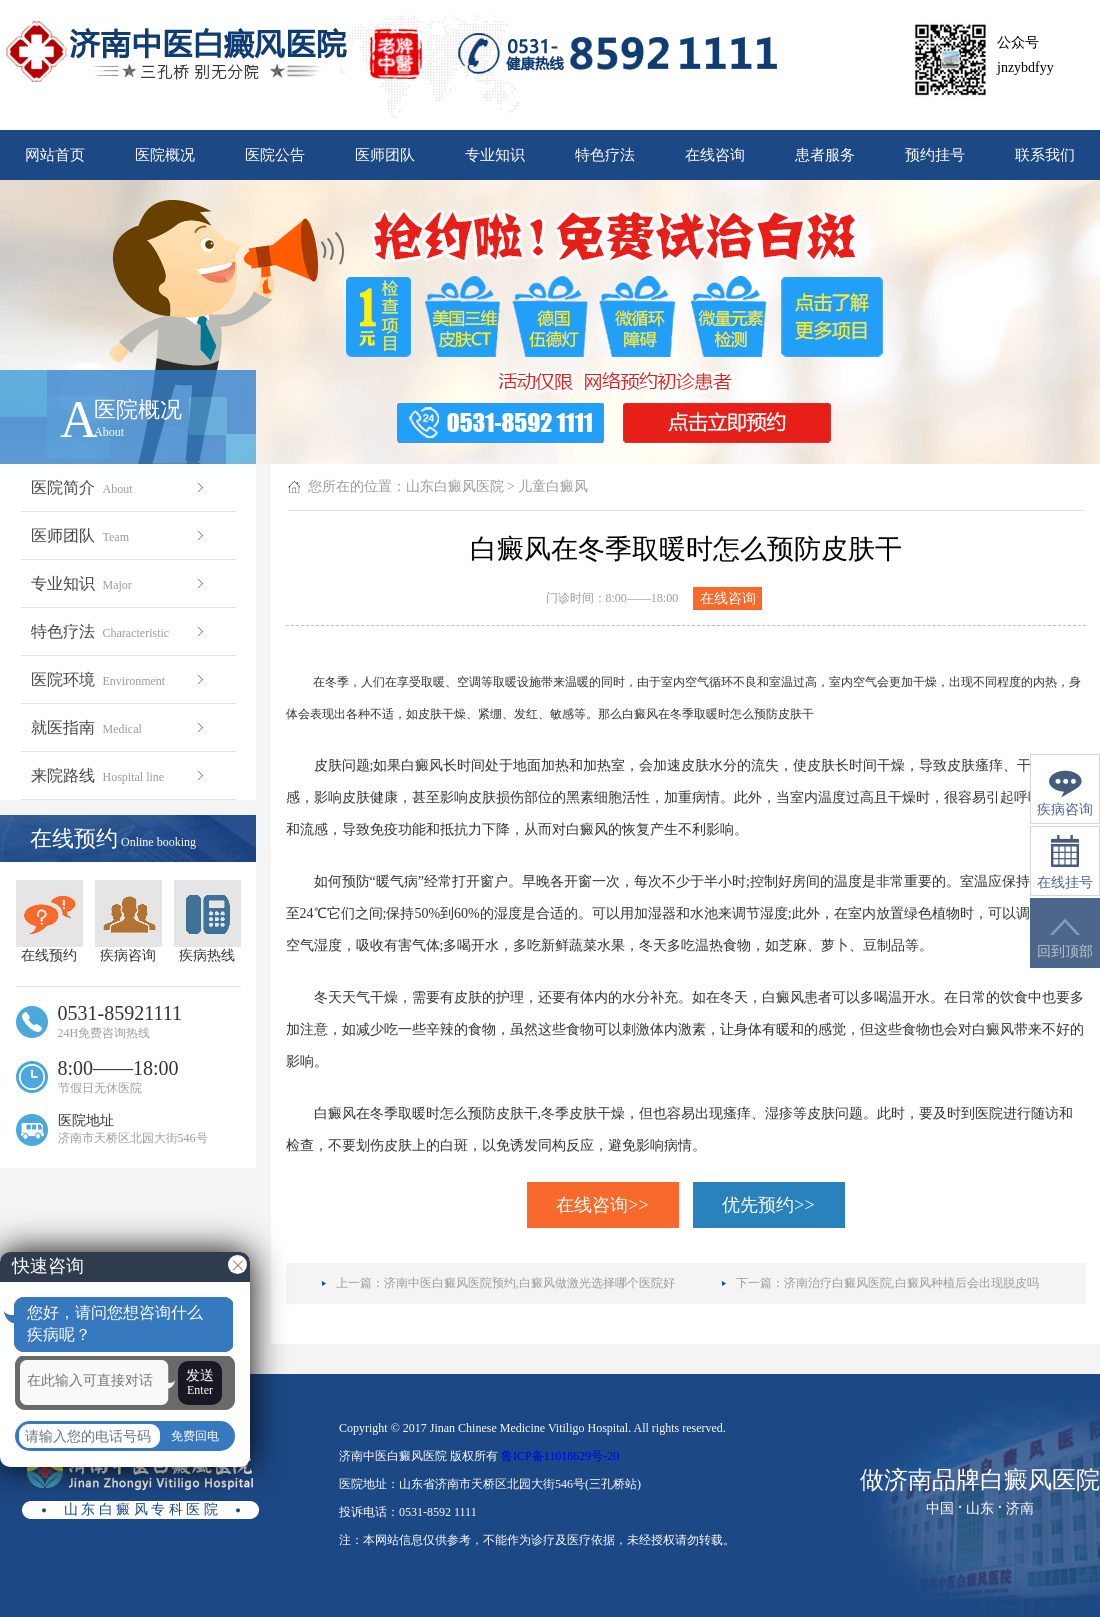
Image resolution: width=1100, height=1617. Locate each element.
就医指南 (119, 727)
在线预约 (49, 921)
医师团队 (385, 155)
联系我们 (1045, 155)
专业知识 (495, 155)
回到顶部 (1065, 938)
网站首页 (55, 155)
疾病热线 (207, 921)
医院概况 (165, 155)
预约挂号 (935, 155)
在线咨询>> (602, 1205)
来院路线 (119, 775)
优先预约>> (768, 1205)
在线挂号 (1065, 862)
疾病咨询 (128, 921)
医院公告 (275, 155)
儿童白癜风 (553, 486)
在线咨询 (715, 155)
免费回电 (195, 1436)
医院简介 (119, 487)
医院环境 (119, 679)
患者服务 (825, 155)
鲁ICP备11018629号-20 (560, 1456)
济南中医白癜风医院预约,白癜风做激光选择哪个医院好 (529, 1283)
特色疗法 (605, 155)
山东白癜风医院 (455, 486)
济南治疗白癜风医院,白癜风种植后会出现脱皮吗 (911, 1283)
